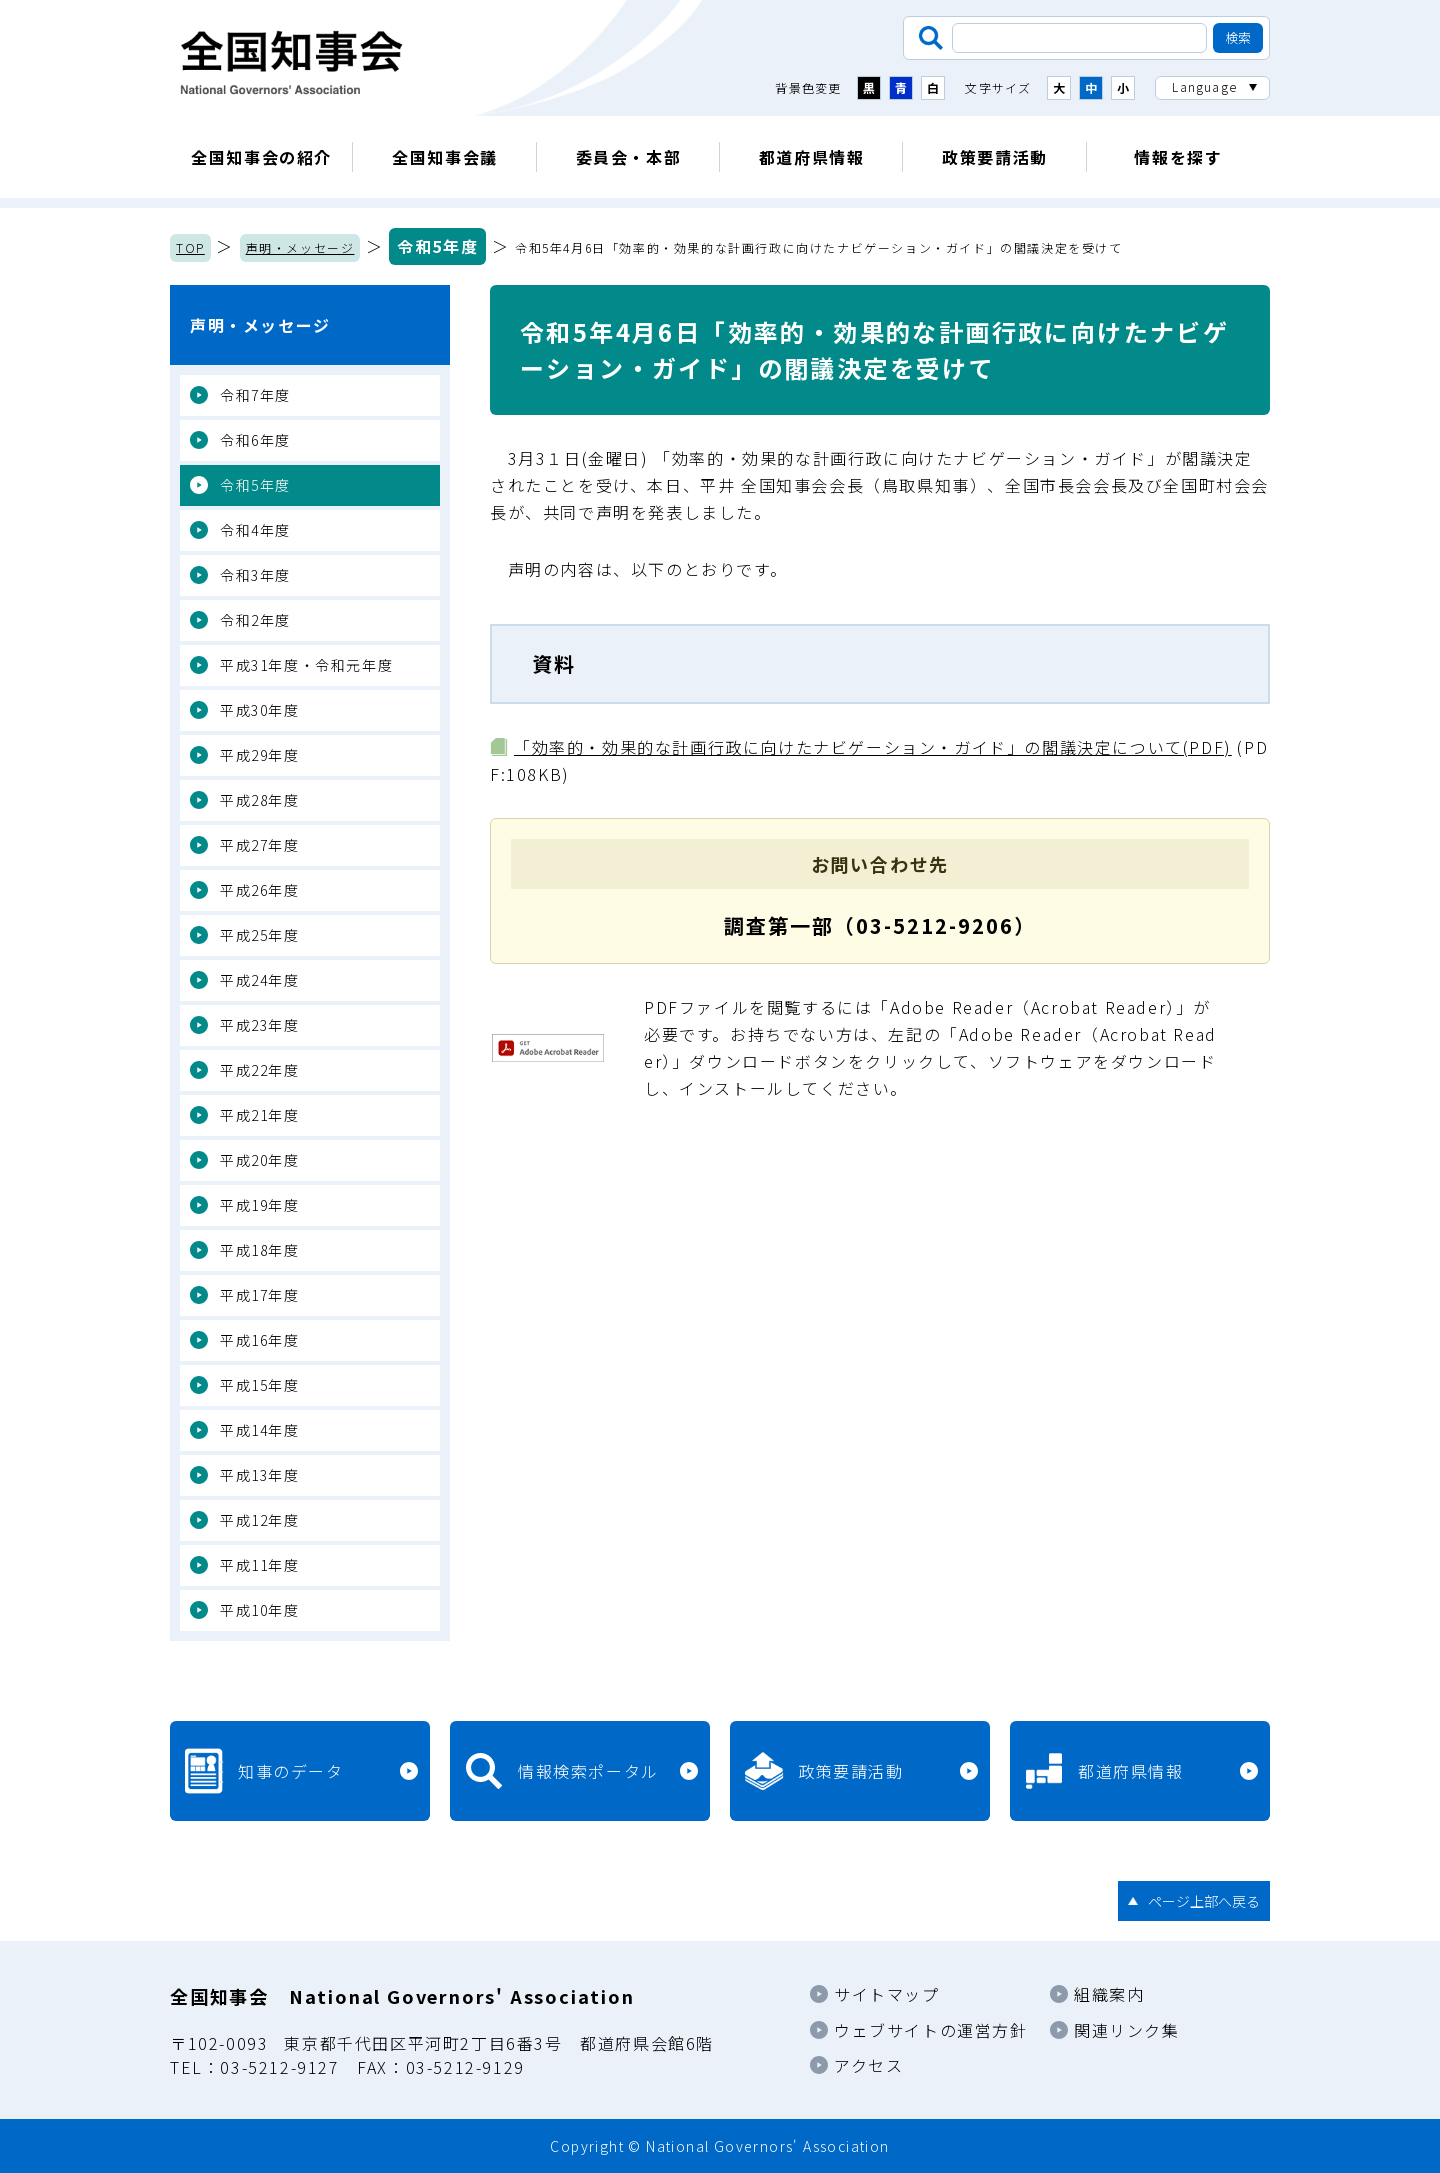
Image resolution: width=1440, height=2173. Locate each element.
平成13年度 (260, 1475)
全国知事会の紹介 (261, 157)
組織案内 (1109, 1994)
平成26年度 (260, 890)
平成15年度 (260, 1385)
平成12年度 (260, 1520)
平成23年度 (260, 1025)
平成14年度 (260, 1430)
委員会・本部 (629, 157)
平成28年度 (260, 800)
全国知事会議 (445, 157)
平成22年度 (260, 1070)
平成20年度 (260, 1160)
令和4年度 (255, 530)
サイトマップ (887, 1994)
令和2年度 (255, 620)
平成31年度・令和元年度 (306, 665)
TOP (190, 247)
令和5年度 (437, 246)
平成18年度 (260, 1250)
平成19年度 (260, 1205)
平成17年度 (260, 1295)
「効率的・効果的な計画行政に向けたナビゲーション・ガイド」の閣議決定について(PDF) (873, 747)
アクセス (868, 2065)
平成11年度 (260, 1565)
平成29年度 (260, 755)
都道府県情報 (812, 157)
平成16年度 (260, 1340)
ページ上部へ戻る (1204, 1901)
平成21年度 (260, 1115)
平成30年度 (260, 710)
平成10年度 (260, 1610)
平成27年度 (260, 845)
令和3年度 (255, 575)
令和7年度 (255, 395)
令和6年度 (255, 440)
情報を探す (1178, 157)
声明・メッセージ (300, 247)
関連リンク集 (1127, 2030)
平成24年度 (260, 980)
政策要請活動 (995, 157)
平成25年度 (260, 935)
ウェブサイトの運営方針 (931, 2030)
